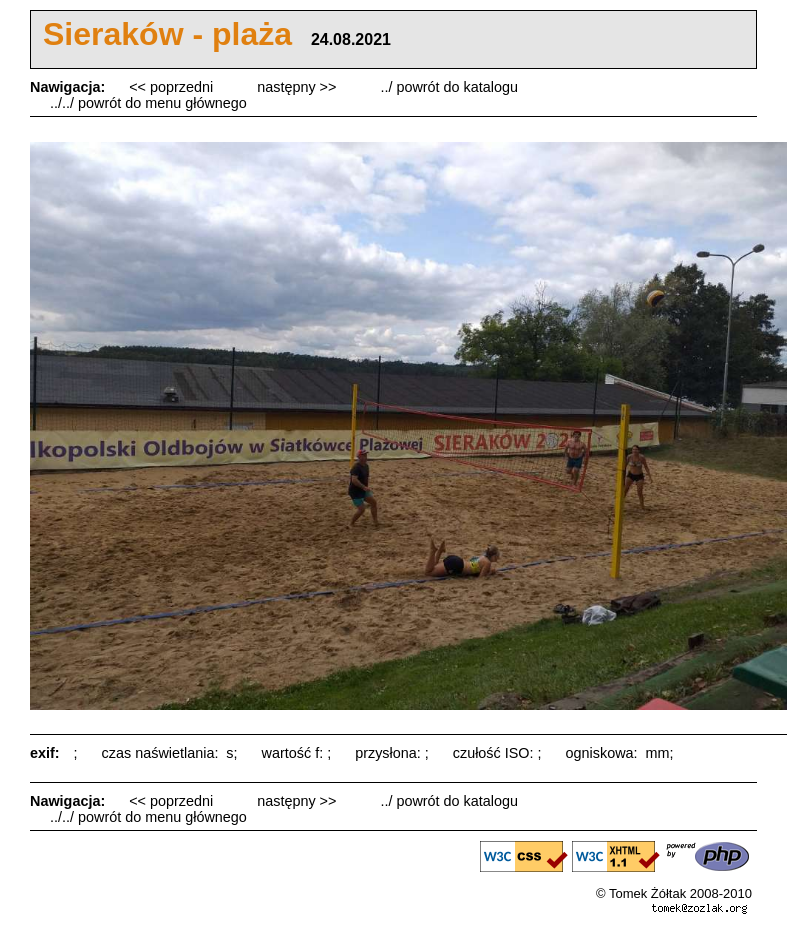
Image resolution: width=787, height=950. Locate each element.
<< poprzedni (173, 87)
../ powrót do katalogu (449, 87)
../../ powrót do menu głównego (148, 103)
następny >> (298, 87)
